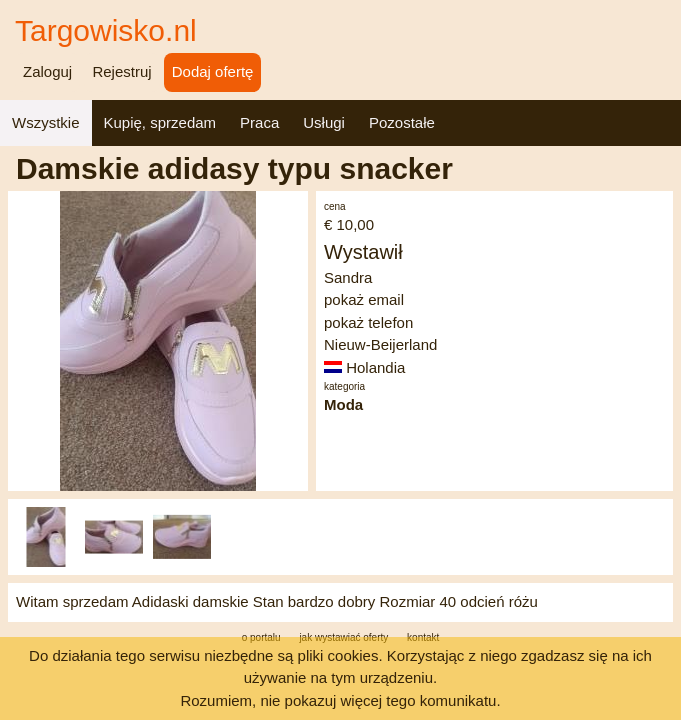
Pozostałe (402, 122)
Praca (259, 122)
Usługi (324, 122)
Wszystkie (46, 122)
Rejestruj (121, 71)
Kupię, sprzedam (160, 122)
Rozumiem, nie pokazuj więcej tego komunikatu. (340, 700)
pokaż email (364, 299)
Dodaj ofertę (213, 71)
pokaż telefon (368, 322)
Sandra (348, 277)
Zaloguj (47, 71)
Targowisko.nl (106, 30)
